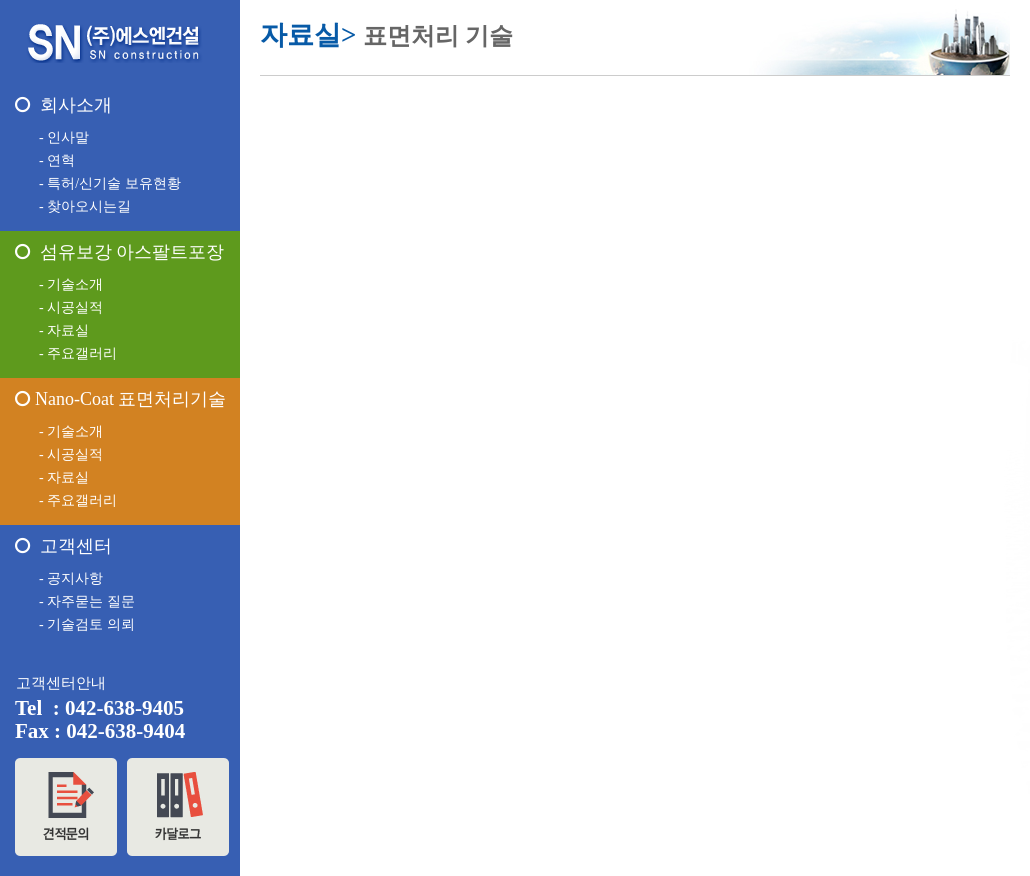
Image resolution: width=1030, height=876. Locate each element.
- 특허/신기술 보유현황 (110, 183)
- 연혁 (57, 160)
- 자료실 (64, 330)
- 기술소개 (71, 284)
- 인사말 (64, 137)
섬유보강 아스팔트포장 (119, 252)
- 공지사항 (71, 578)
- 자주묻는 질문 (87, 601)
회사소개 (63, 105)
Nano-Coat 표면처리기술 (120, 399)
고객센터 (63, 546)
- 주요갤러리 (78, 353)
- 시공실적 (71, 307)
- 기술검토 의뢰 (87, 624)
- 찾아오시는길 (85, 206)
